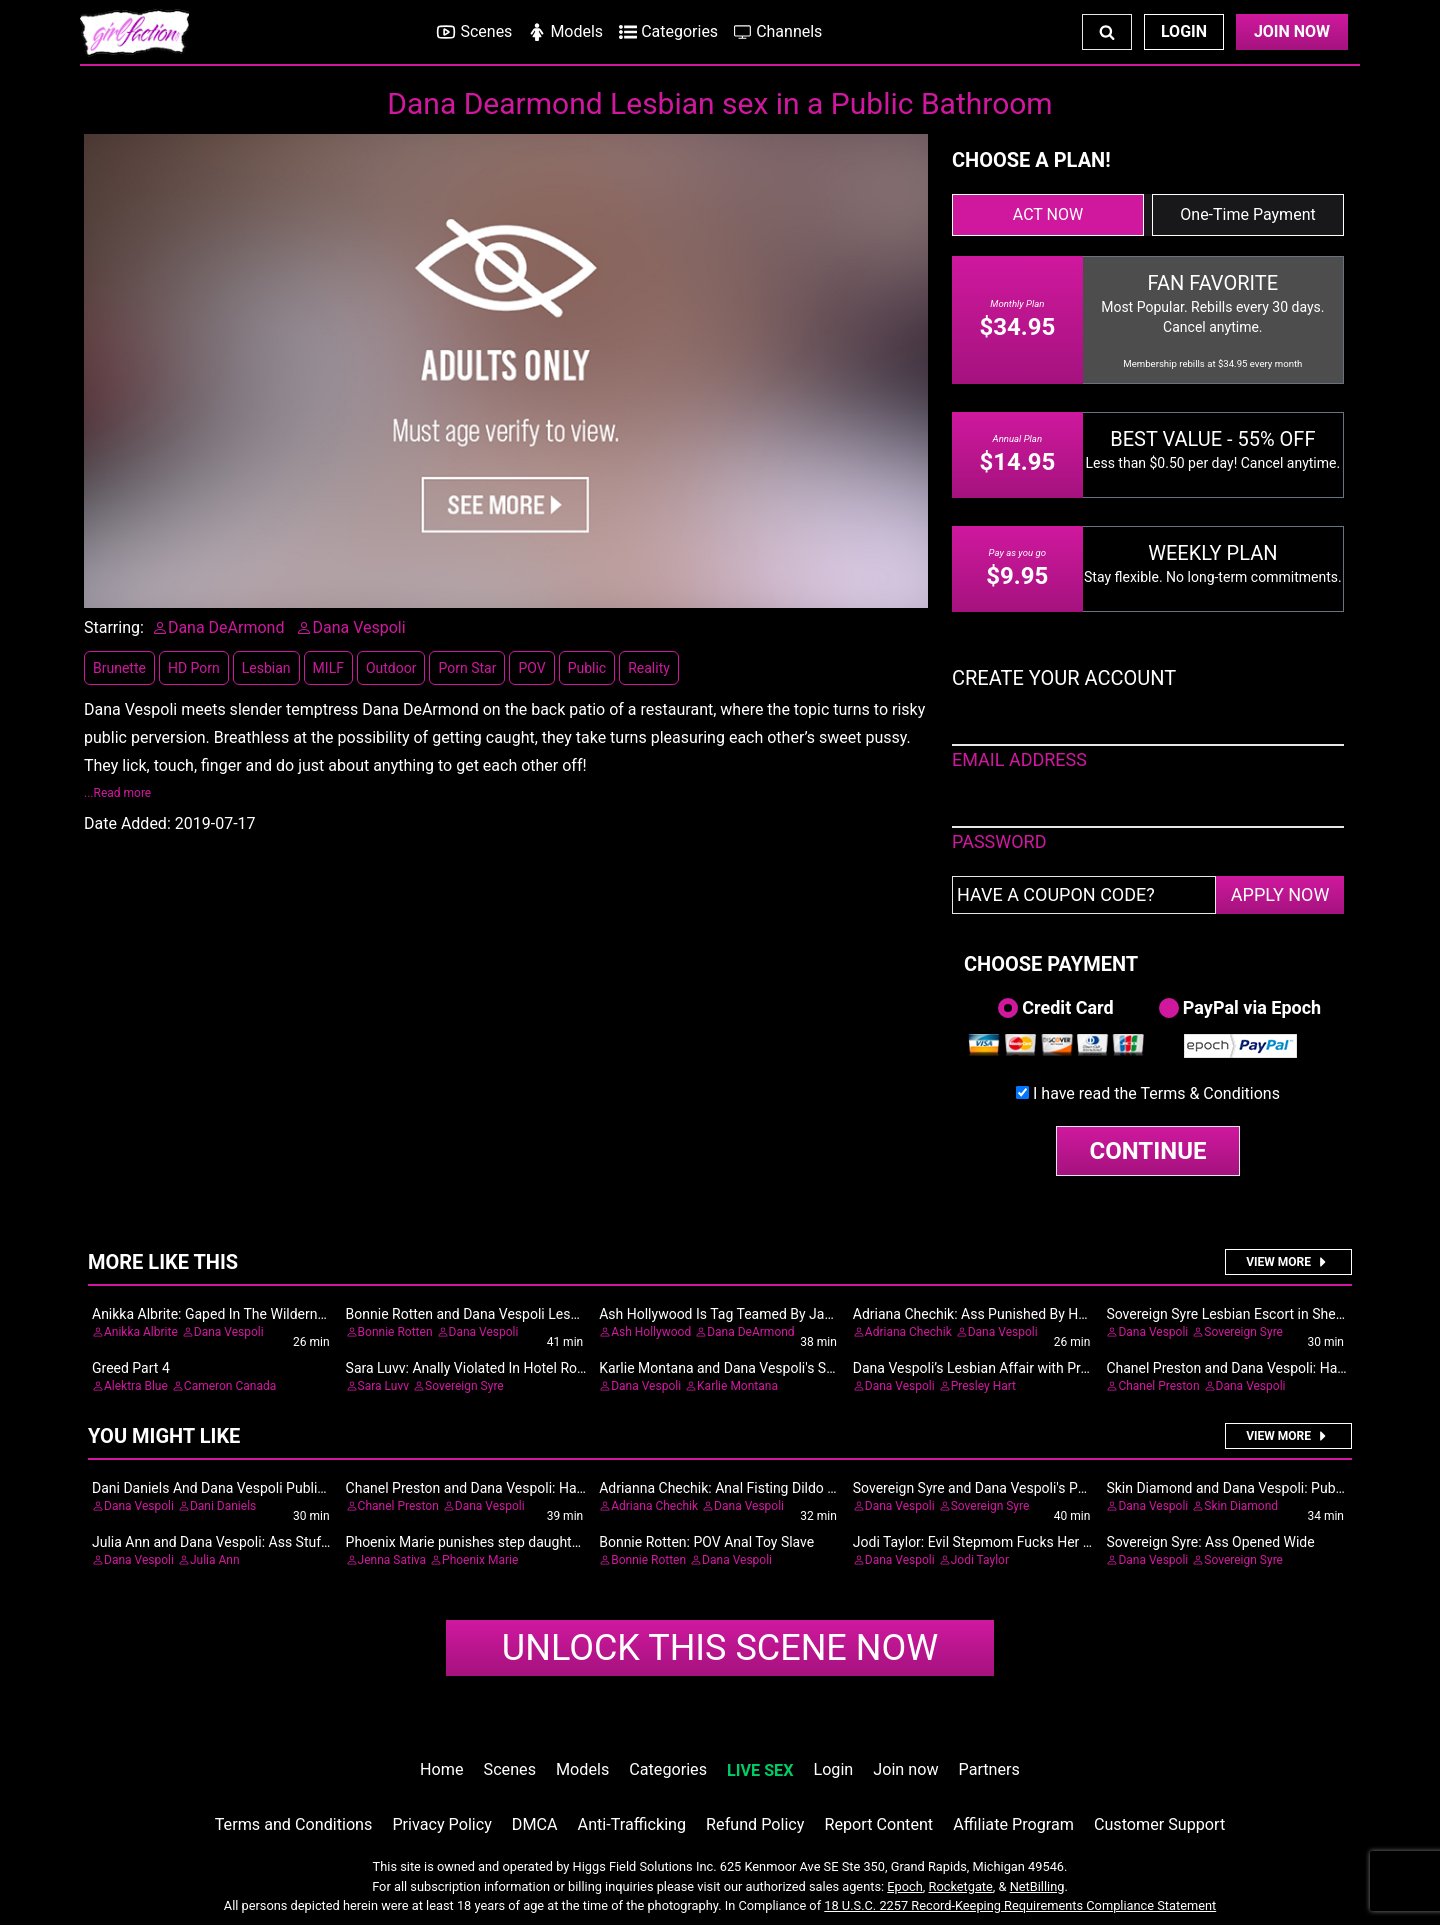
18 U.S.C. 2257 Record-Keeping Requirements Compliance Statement (1020, 1905)
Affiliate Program (1013, 1824)
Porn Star (467, 668)
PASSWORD (999, 841)
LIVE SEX (760, 1770)
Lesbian (266, 668)
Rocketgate (961, 1886)
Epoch (905, 1886)
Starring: (114, 627)
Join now (905, 1769)
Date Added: (127, 823)
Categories (668, 1769)
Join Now (1292, 31)
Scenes (510, 1769)
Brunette (119, 668)
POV (531, 668)
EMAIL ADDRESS (1019, 759)
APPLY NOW (1280, 894)
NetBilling (1037, 1886)
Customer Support (1159, 1824)
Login (1184, 31)
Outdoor (391, 668)
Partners (989, 1769)
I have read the (1156, 1093)
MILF (328, 668)
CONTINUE (1148, 1151)
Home (441, 1769)
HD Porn (194, 668)
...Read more (117, 793)
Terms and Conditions (294, 1824)
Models (582, 1769)
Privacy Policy (441, 1824)
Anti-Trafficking (632, 1824)
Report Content (878, 1824)
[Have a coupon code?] (1084, 895)
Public (587, 668)
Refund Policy (755, 1824)
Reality (649, 668)
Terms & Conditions (1210, 1093)
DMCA (535, 1824)
